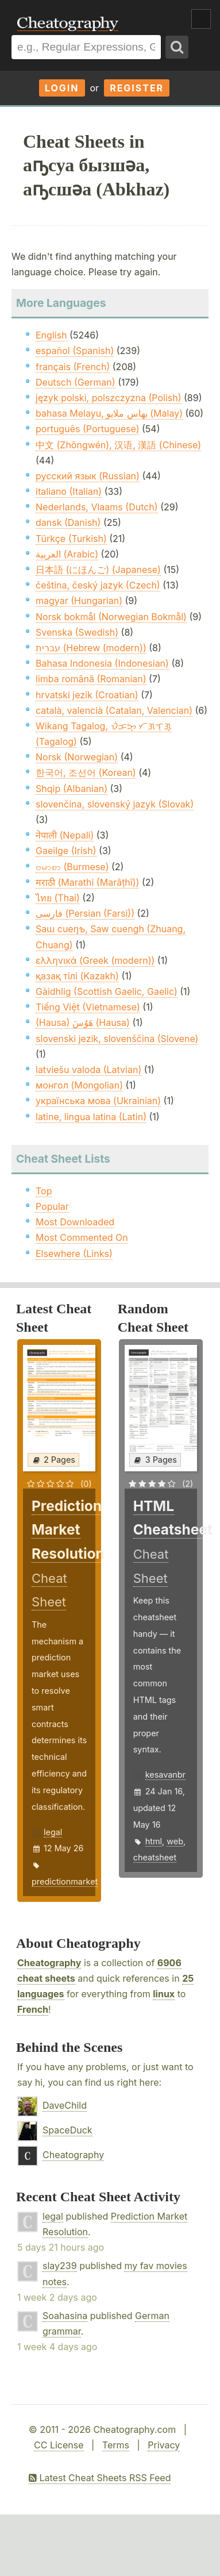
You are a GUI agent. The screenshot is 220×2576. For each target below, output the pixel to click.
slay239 (60, 2265)
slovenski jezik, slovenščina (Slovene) (117, 1038)
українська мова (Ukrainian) (98, 1100)
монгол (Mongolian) (79, 1085)
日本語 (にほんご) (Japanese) (98, 569)
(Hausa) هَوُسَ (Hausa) (83, 1022)
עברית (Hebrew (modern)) (91, 647)
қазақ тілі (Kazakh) (77, 976)
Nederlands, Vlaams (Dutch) (97, 507)
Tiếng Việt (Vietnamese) (88, 1007)
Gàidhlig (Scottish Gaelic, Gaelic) (106, 991)
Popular (52, 1206)
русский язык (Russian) (88, 476)
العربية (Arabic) (67, 554)
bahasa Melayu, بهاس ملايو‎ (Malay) (109, 413)
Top (44, 1191)
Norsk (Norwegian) (77, 757)
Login (62, 88)
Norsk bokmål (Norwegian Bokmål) (111, 616)
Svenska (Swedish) (77, 632)
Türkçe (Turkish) (71, 538)
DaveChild (65, 2105)
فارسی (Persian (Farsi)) (85, 913)
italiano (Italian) (69, 491)
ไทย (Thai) (58, 897)
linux (164, 1994)
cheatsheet (155, 1857)
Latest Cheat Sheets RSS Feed (100, 2477)
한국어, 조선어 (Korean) (86, 772)
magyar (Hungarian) (79, 600)
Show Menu (201, 19)
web (175, 1841)
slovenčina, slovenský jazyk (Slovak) (115, 804)
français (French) (73, 366)
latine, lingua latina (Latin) (91, 1116)
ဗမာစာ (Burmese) (72, 866)
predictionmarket (65, 1881)
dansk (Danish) (68, 522)
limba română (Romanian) (91, 679)
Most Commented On (82, 1237)
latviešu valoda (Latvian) (88, 1069)
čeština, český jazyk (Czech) (98, 585)
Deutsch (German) (75, 382)
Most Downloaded (75, 1222)
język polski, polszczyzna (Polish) (109, 397)
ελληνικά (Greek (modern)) (95, 960)
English (51, 335)
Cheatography (49, 1962)
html (153, 1841)
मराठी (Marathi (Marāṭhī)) (87, 882)
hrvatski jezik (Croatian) (87, 695)
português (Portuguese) (87, 429)
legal (53, 1832)
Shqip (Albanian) (71, 788)
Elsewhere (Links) (74, 1253)
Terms (115, 2445)
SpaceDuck (67, 2130)
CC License (59, 2445)
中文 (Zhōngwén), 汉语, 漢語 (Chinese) (118, 445)
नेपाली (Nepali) (65, 835)
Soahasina (65, 2315)
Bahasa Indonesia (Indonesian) (102, 663)
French (32, 2009)
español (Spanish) (75, 350)
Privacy (164, 2445)
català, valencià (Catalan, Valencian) (114, 710)
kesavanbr (165, 1774)
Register (137, 88)
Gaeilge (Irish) (66, 850)
